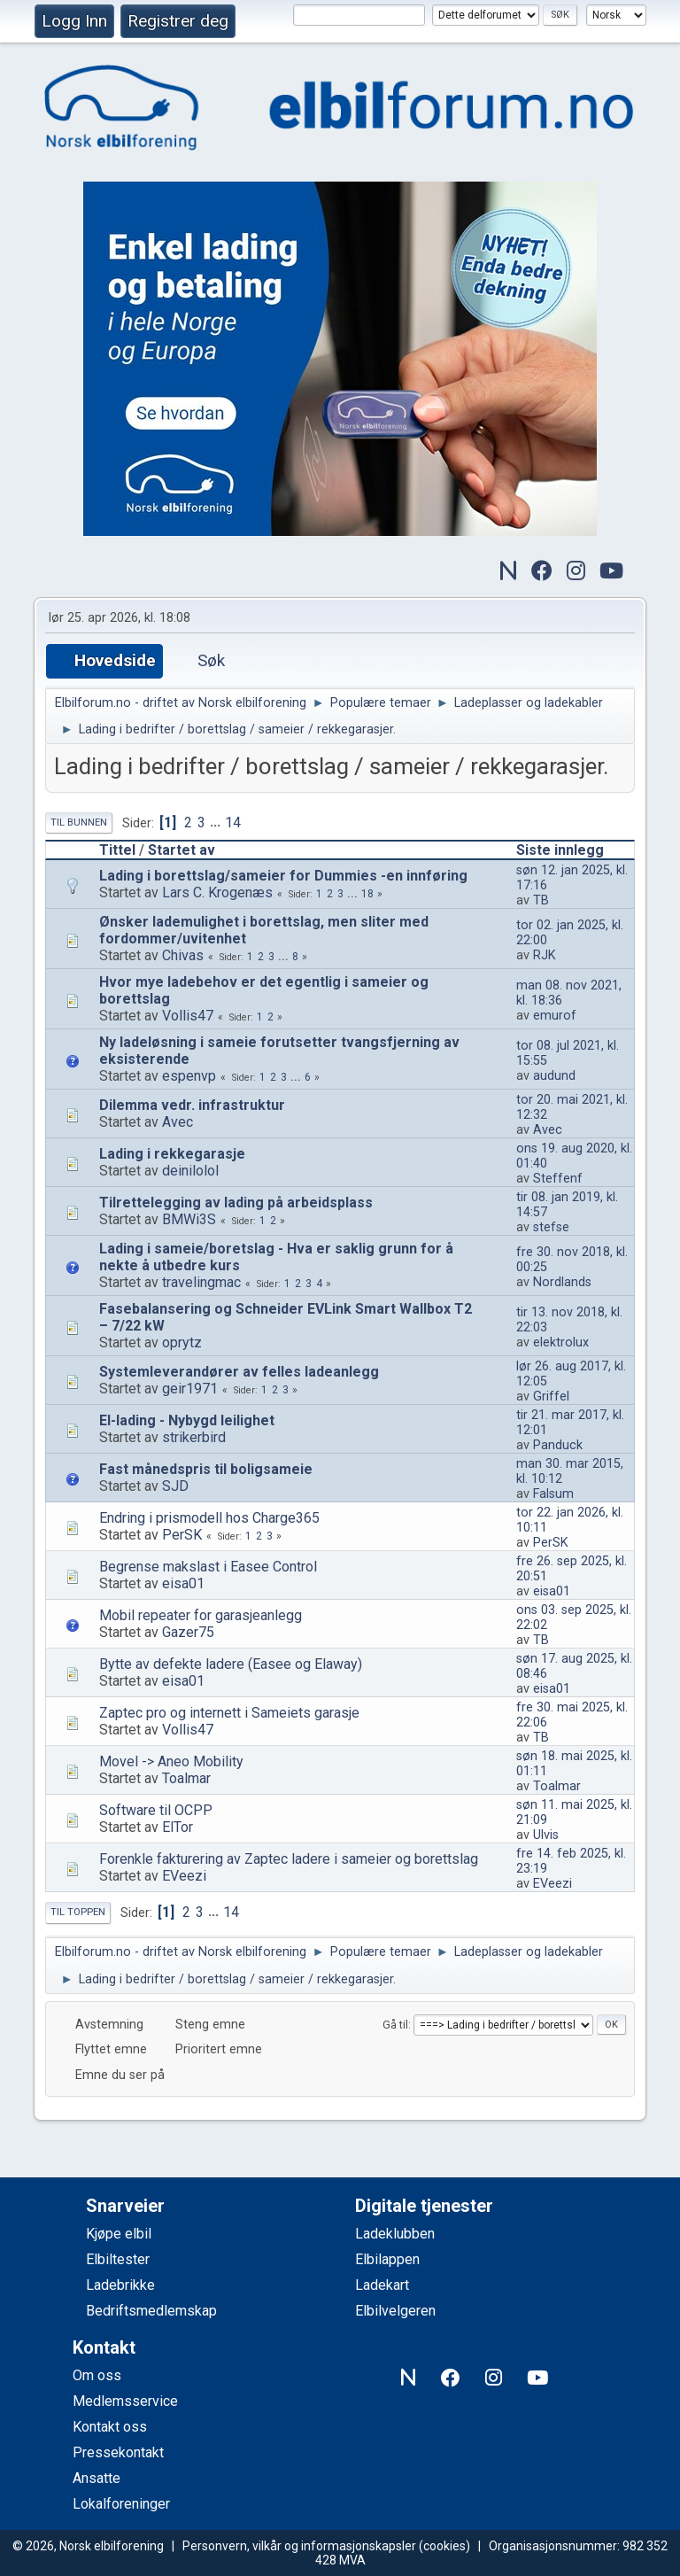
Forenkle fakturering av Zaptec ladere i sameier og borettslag (288, 1859)
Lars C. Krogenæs (217, 892)
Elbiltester (118, 2259)
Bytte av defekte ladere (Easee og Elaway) (230, 1664)
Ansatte (96, 2478)
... (217, 822)
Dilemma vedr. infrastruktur (192, 1105)
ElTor (177, 1827)
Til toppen (77, 1912)
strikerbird (194, 1437)
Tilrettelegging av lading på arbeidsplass (236, 1202)
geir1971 (190, 1388)
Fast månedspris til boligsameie (206, 1469)
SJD (175, 1486)
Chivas (183, 955)
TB (541, 900)
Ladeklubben (395, 2233)
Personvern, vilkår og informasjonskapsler (299, 2546)
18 (367, 894)
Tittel (117, 850)
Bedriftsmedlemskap (151, 2310)
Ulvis (546, 1835)
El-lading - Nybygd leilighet (186, 1420)
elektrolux (561, 1342)
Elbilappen (387, 2259)
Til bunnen (78, 822)
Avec (177, 1121)
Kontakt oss (110, 2426)
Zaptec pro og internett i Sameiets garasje (229, 1712)
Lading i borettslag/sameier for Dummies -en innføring (283, 875)
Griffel (551, 1396)
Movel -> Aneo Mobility (171, 1761)
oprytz (182, 1342)
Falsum (553, 1493)
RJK (544, 955)
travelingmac (201, 1282)
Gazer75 (188, 1632)
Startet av (181, 850)
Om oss (97, 2375)
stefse (551, 1227)
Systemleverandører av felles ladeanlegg (239, 1371)
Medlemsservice (125, 2401)
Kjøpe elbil (118, 2233)
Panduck (558, 1445)
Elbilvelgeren (395, 2310)
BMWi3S (189, 1219)
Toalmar (186, 1778)
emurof (554, 1015)
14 (233, 822)
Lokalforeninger (121, 2503)
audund (554, 1075)
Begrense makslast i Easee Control (208, 1566)
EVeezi (184, 1875)
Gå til (395, 2024)
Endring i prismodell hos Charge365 (209, 1517)
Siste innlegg (568, 850)
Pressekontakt (118, 2452)
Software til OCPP (155, 1810)
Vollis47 (187, 1015)
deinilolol (190, 1170)
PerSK (182, 1534)
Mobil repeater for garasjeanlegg (200, 1615)
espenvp (189, 1075)
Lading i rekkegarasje (172, 1153)
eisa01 (183, 1583)
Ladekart (382, 2285)
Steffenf (558, 1178)
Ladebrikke (120, 2285)
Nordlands (562, 1282)
